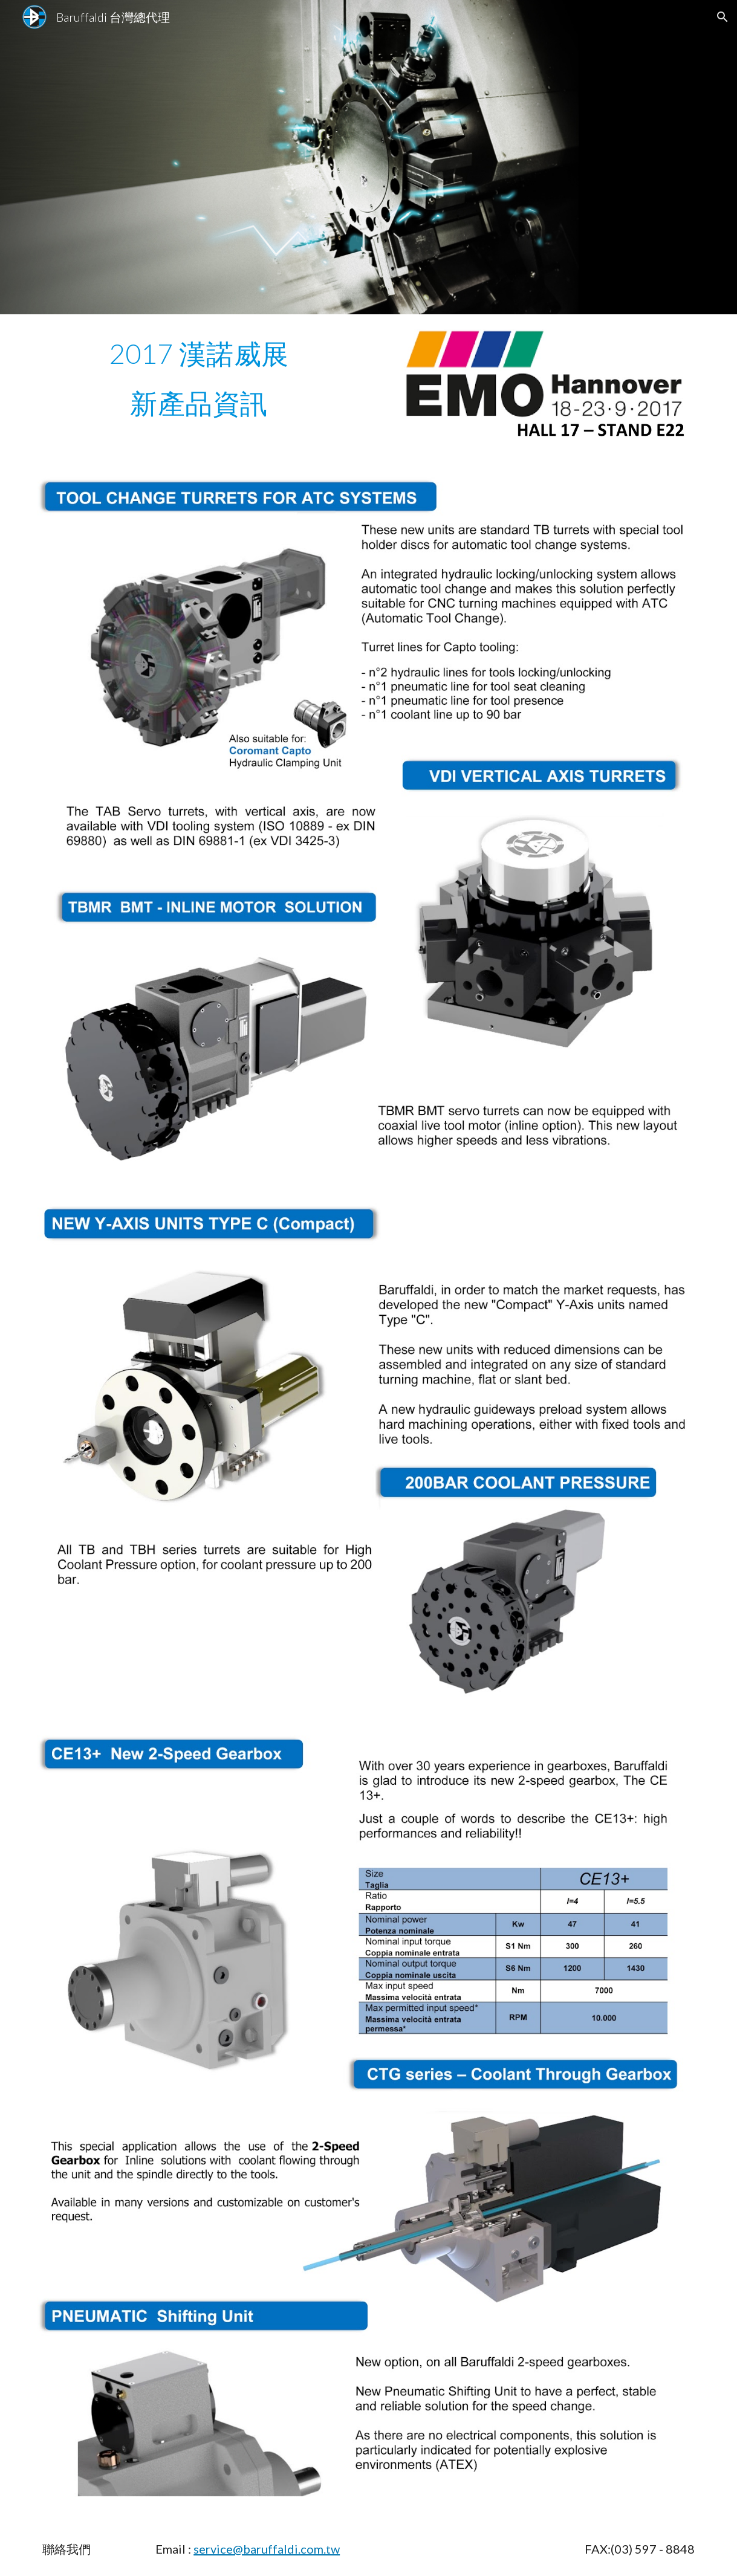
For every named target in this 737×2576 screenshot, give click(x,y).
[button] (722, 16)
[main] (198, 353)
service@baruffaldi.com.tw (266, 2549)
